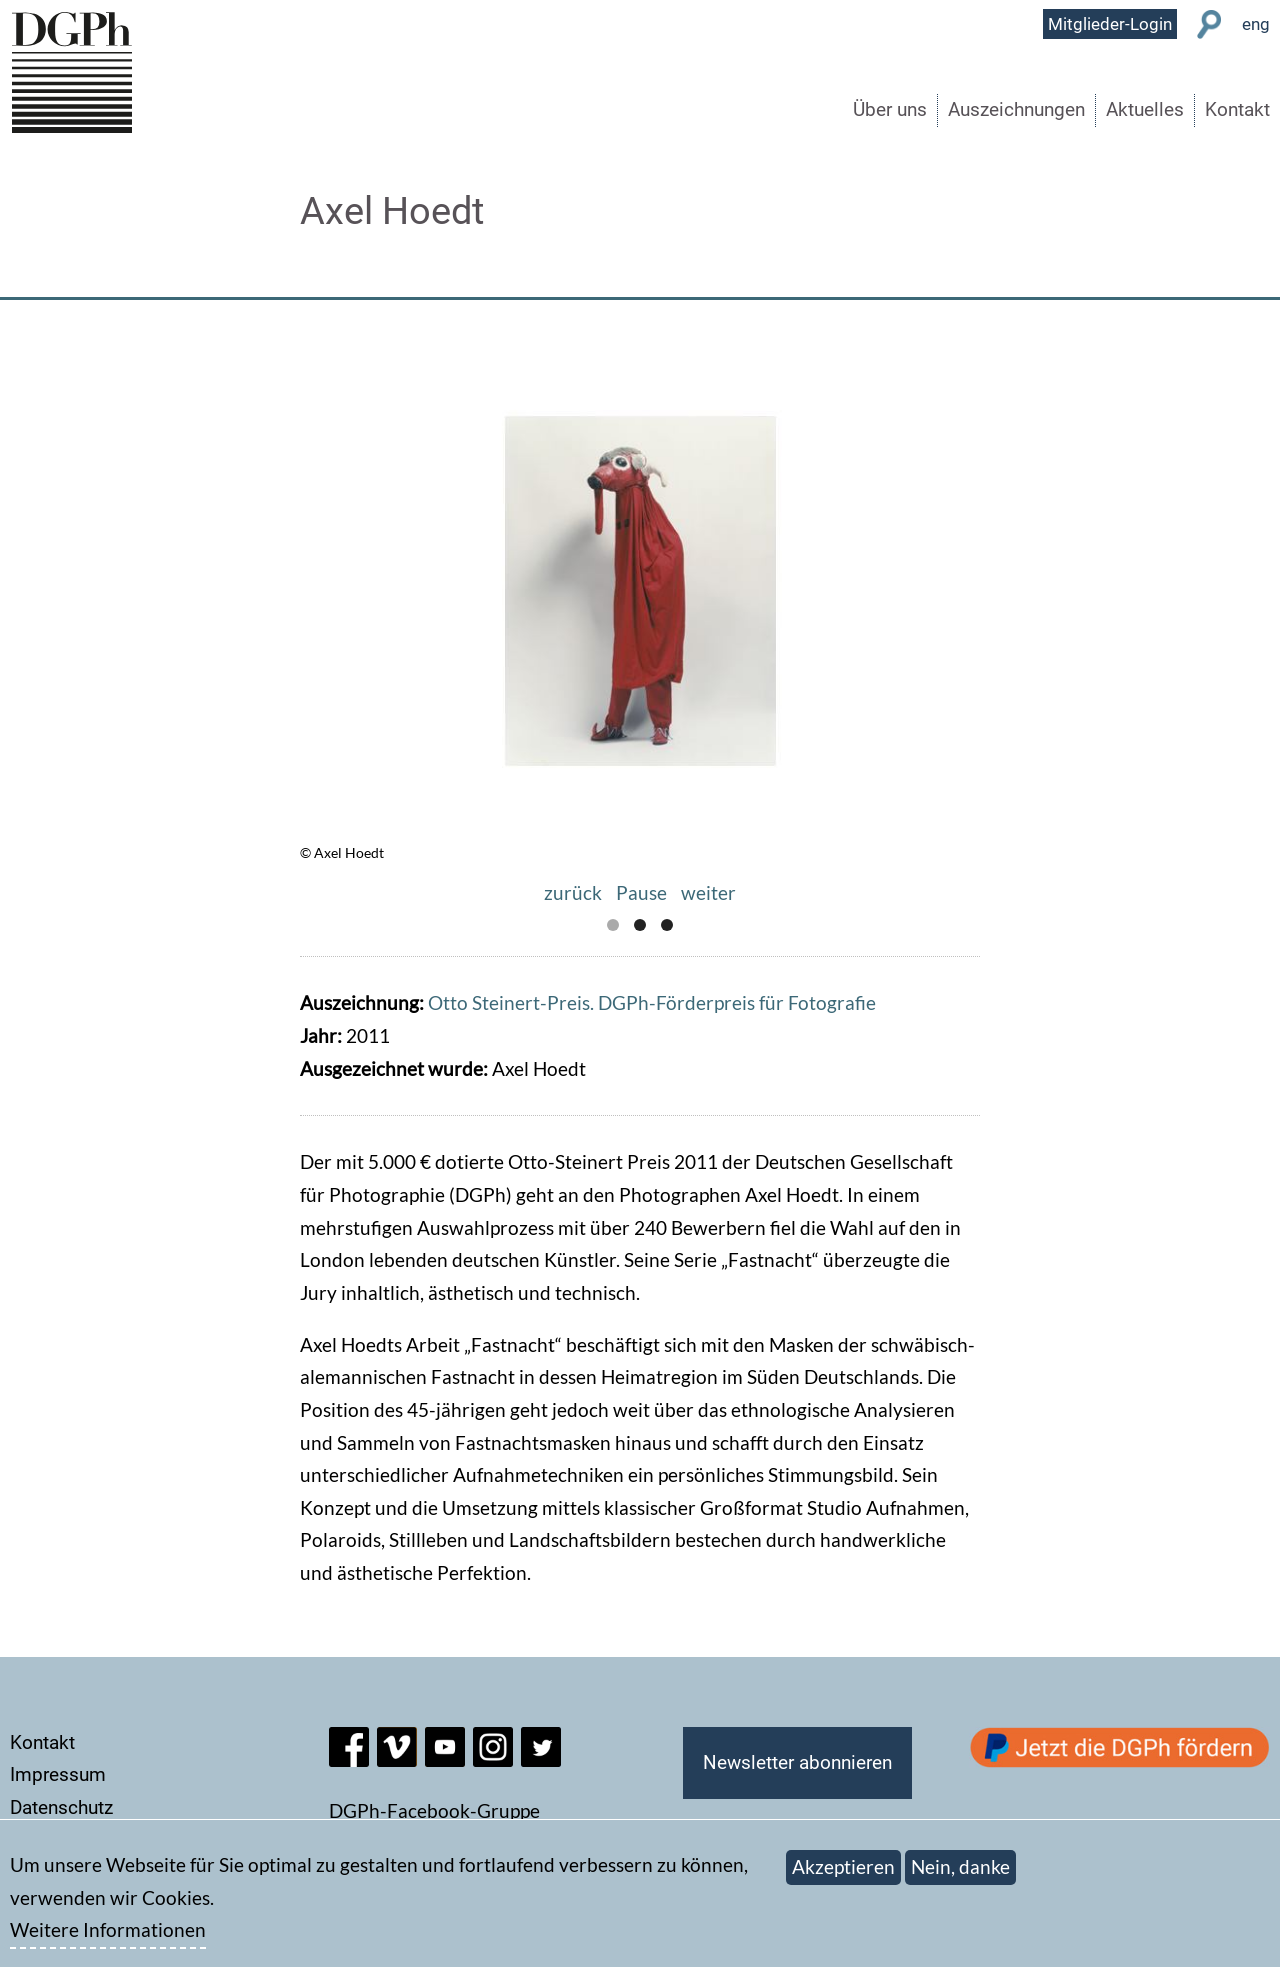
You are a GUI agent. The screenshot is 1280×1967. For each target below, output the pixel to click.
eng (1256, 24)
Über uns (890, 109)
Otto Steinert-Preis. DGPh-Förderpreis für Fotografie (652, 1002)
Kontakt (1237, 109)
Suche (1209, 24)
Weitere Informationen (108, 1940)
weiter (708, 892)
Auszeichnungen (1016, 109)
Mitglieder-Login (1110, 24)
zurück (573, 892)
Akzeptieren (843, 1876)
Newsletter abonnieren (797, 1762)
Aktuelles (1145, 109)
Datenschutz (61, 1807)
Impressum (58, 1774)
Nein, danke (960, 1876)
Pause (641, 892)
